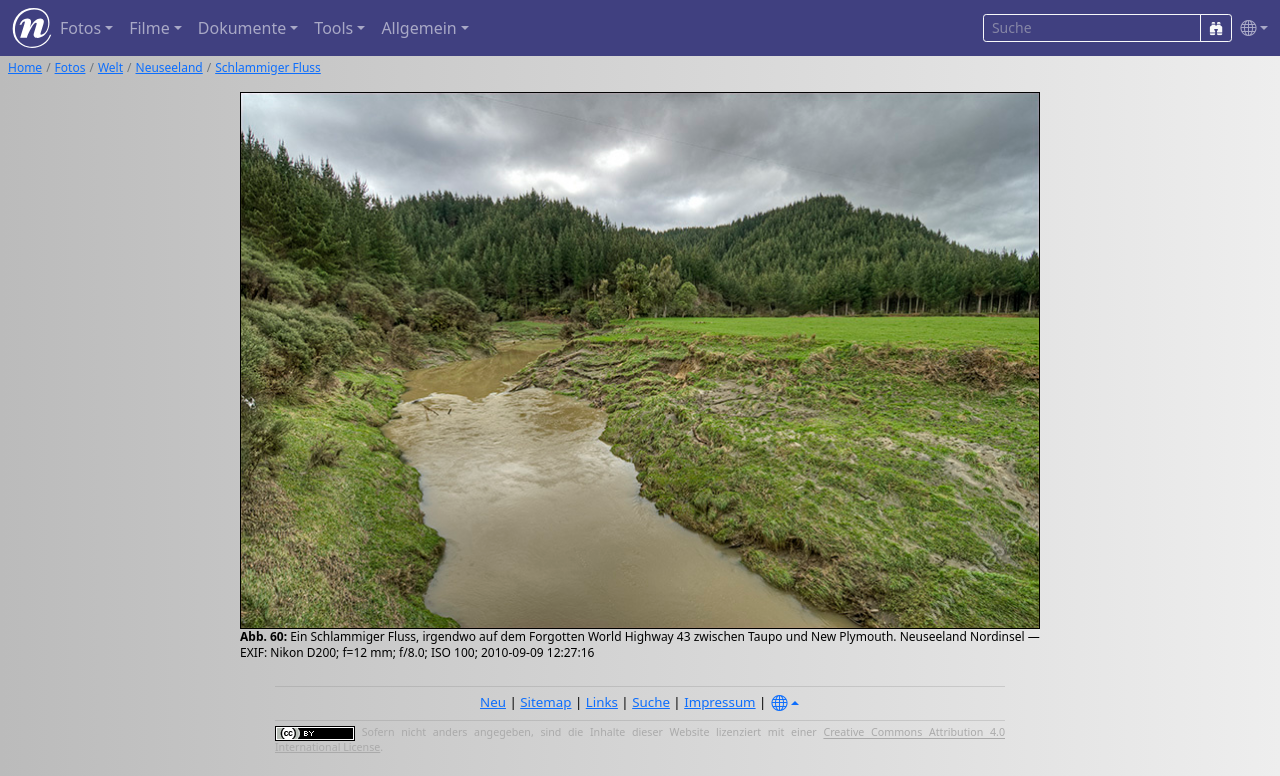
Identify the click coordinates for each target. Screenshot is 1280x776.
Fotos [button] (80, 28)
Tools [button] (333, 28)
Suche (651, 702)
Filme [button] (149, 28)
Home (25, 67)
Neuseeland (169, 67)
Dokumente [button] (242, 28)
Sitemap (545, 702)
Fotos (70, 67)
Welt (110, 67)
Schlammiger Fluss (268, 67)
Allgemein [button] (418, 28)
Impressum (719, 702)
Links (602, 702)
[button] (1250, 28)
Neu (493, 702)
